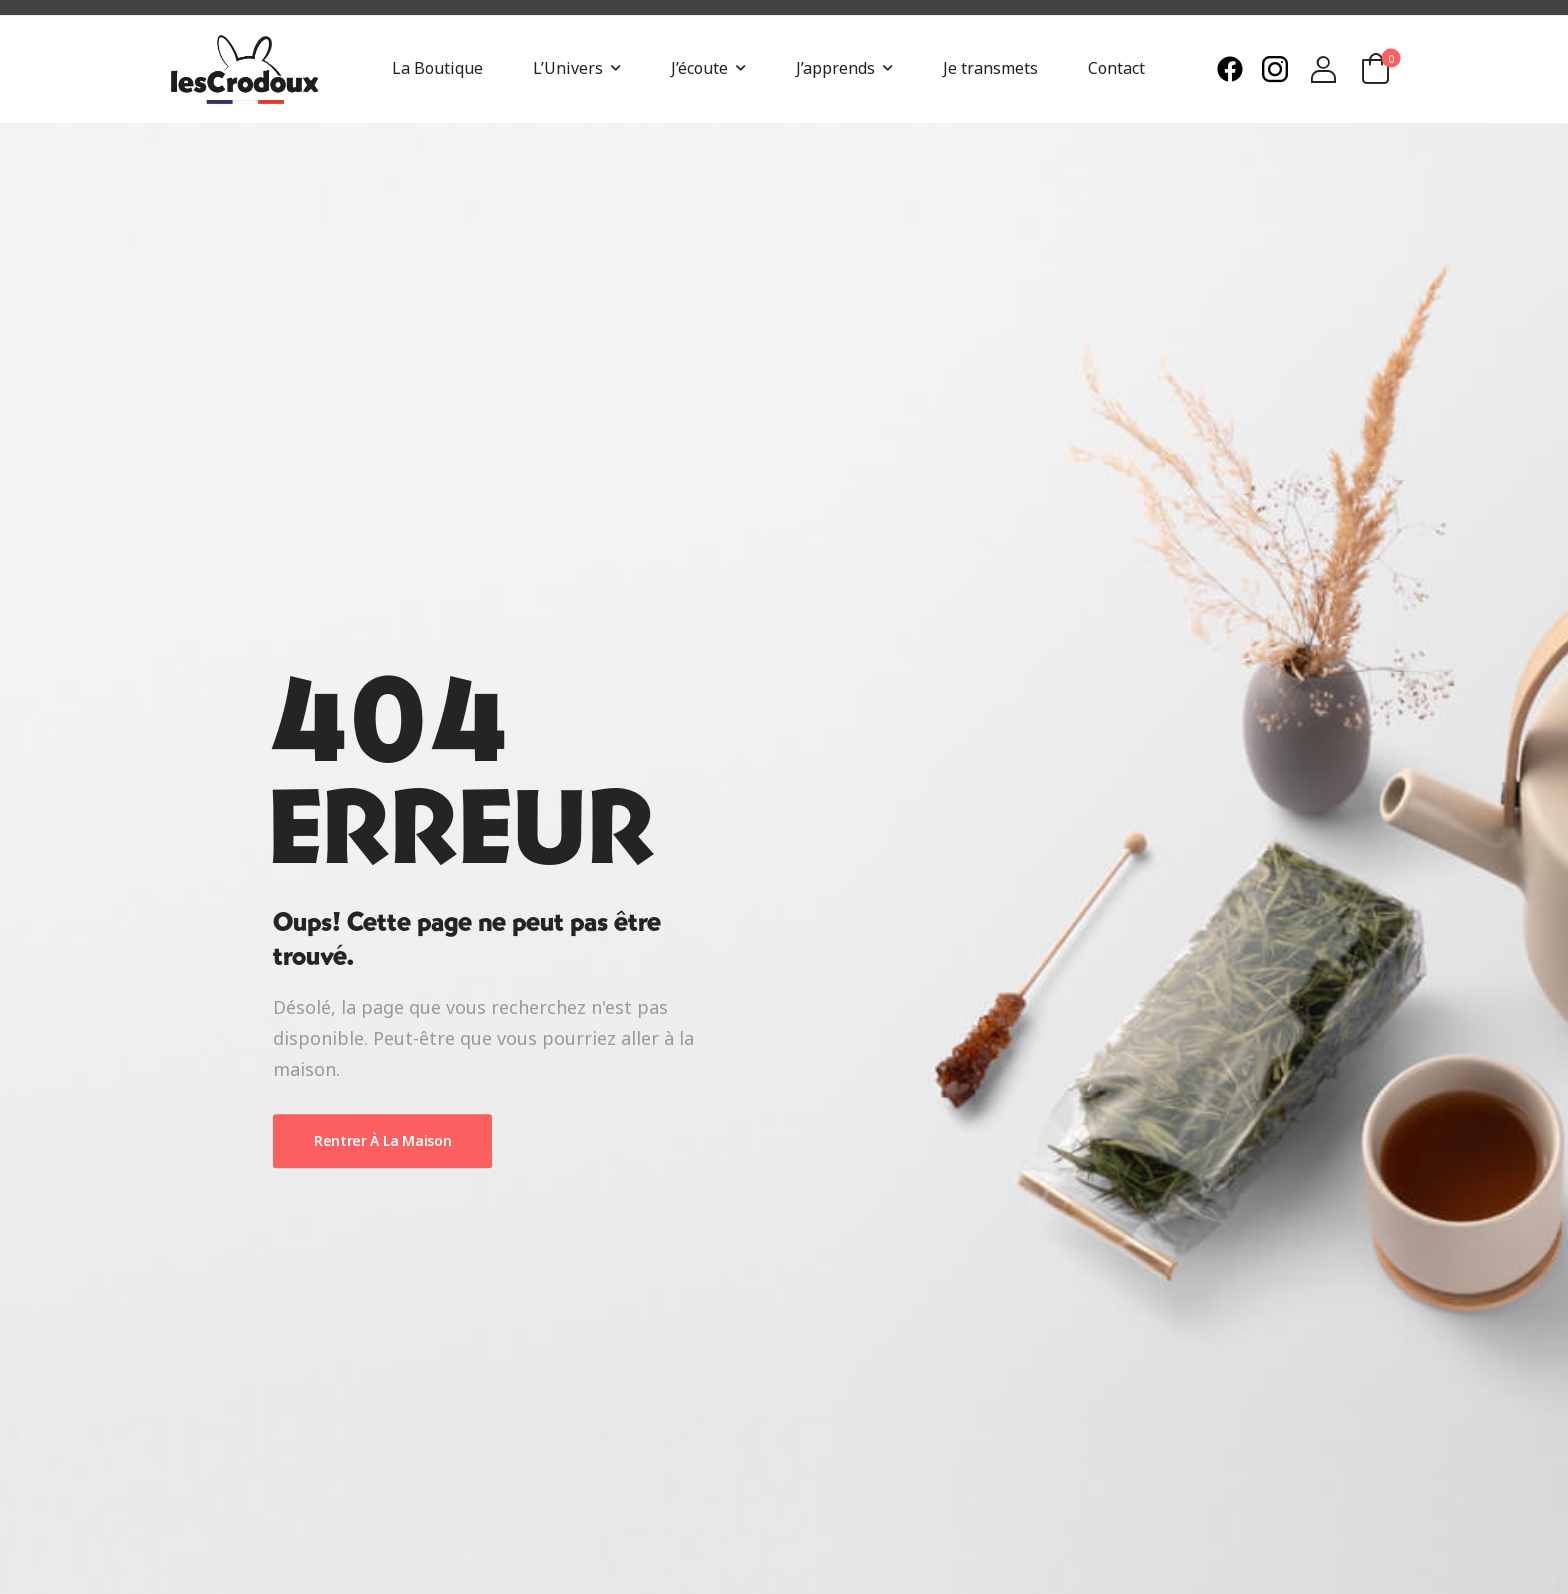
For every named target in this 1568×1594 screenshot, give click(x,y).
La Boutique (437, 68)
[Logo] (244, 69)
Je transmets (990, 68)
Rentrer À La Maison (382, 1140)
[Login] (1323, 69)
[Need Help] (1234, 69)
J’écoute (699, 68)
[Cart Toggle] (1376, 68)
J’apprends (835, 68)
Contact (1116, 68)
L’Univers (568, 68)
